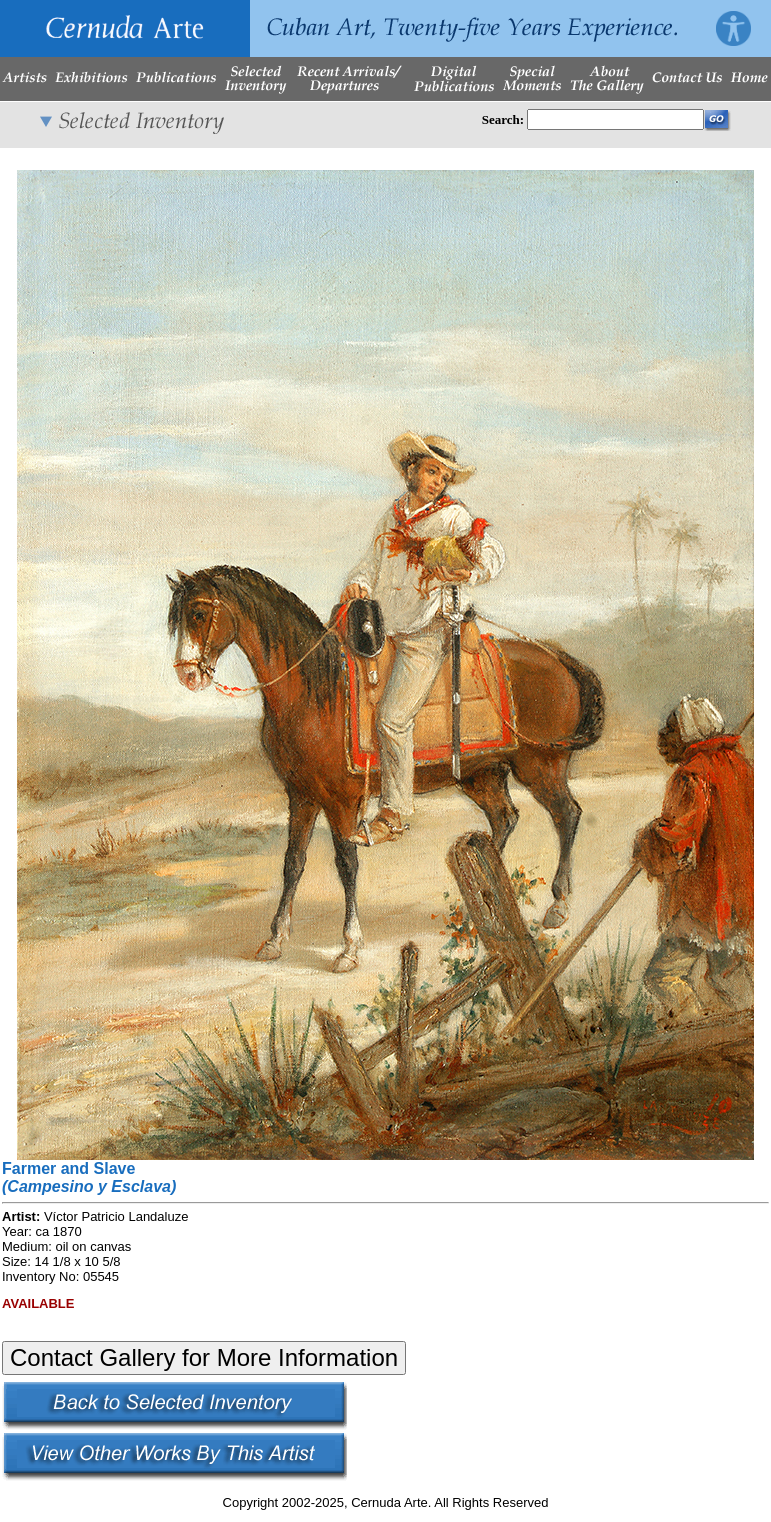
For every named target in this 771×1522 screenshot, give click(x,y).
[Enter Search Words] (615, 119)
